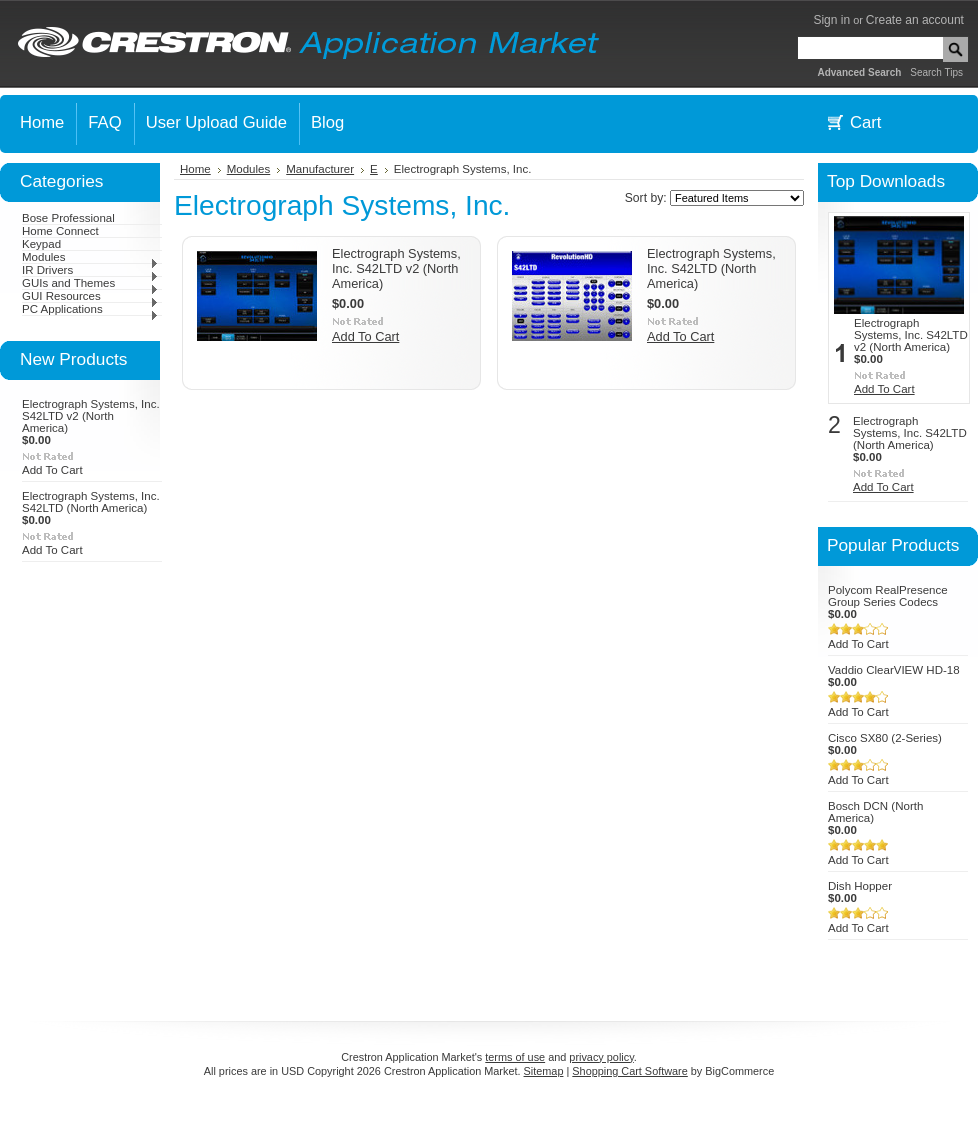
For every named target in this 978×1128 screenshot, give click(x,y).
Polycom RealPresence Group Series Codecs (888, 596)
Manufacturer (320, 169)
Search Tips (936, 72)
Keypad (41, 244)
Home (195, 169)
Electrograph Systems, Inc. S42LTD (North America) (91, 502)
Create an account (915, 20)
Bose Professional (68, 218)
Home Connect (60, 231)
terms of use (515, 1057)
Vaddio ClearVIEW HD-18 (894, 670)
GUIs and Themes (90, 283)
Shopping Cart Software (629, 1071)
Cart (865, 122)
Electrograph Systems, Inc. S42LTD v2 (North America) (91, 416)
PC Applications (90, 309)
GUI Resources (90, 296)
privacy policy (601, 1057)
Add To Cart (52, 470)
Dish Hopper (860, 886)
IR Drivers (90, 270)
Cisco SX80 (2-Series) (885, 738)
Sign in (831, 20)
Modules (90, 257)
